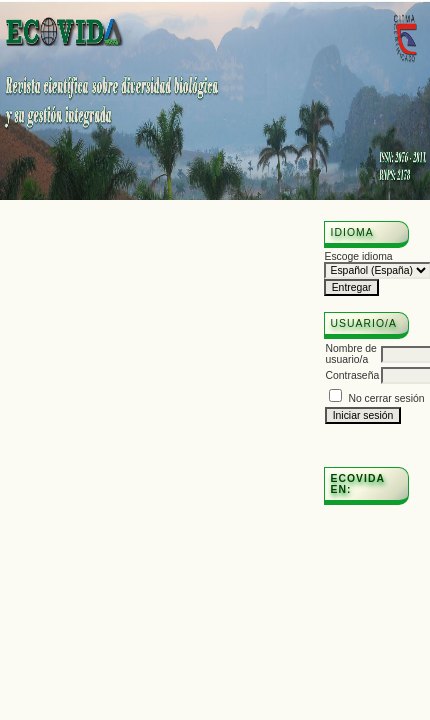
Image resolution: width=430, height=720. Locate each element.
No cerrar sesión (386, 398)
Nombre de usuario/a (350, 354)
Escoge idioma (358, 256)
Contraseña (352, 375)
